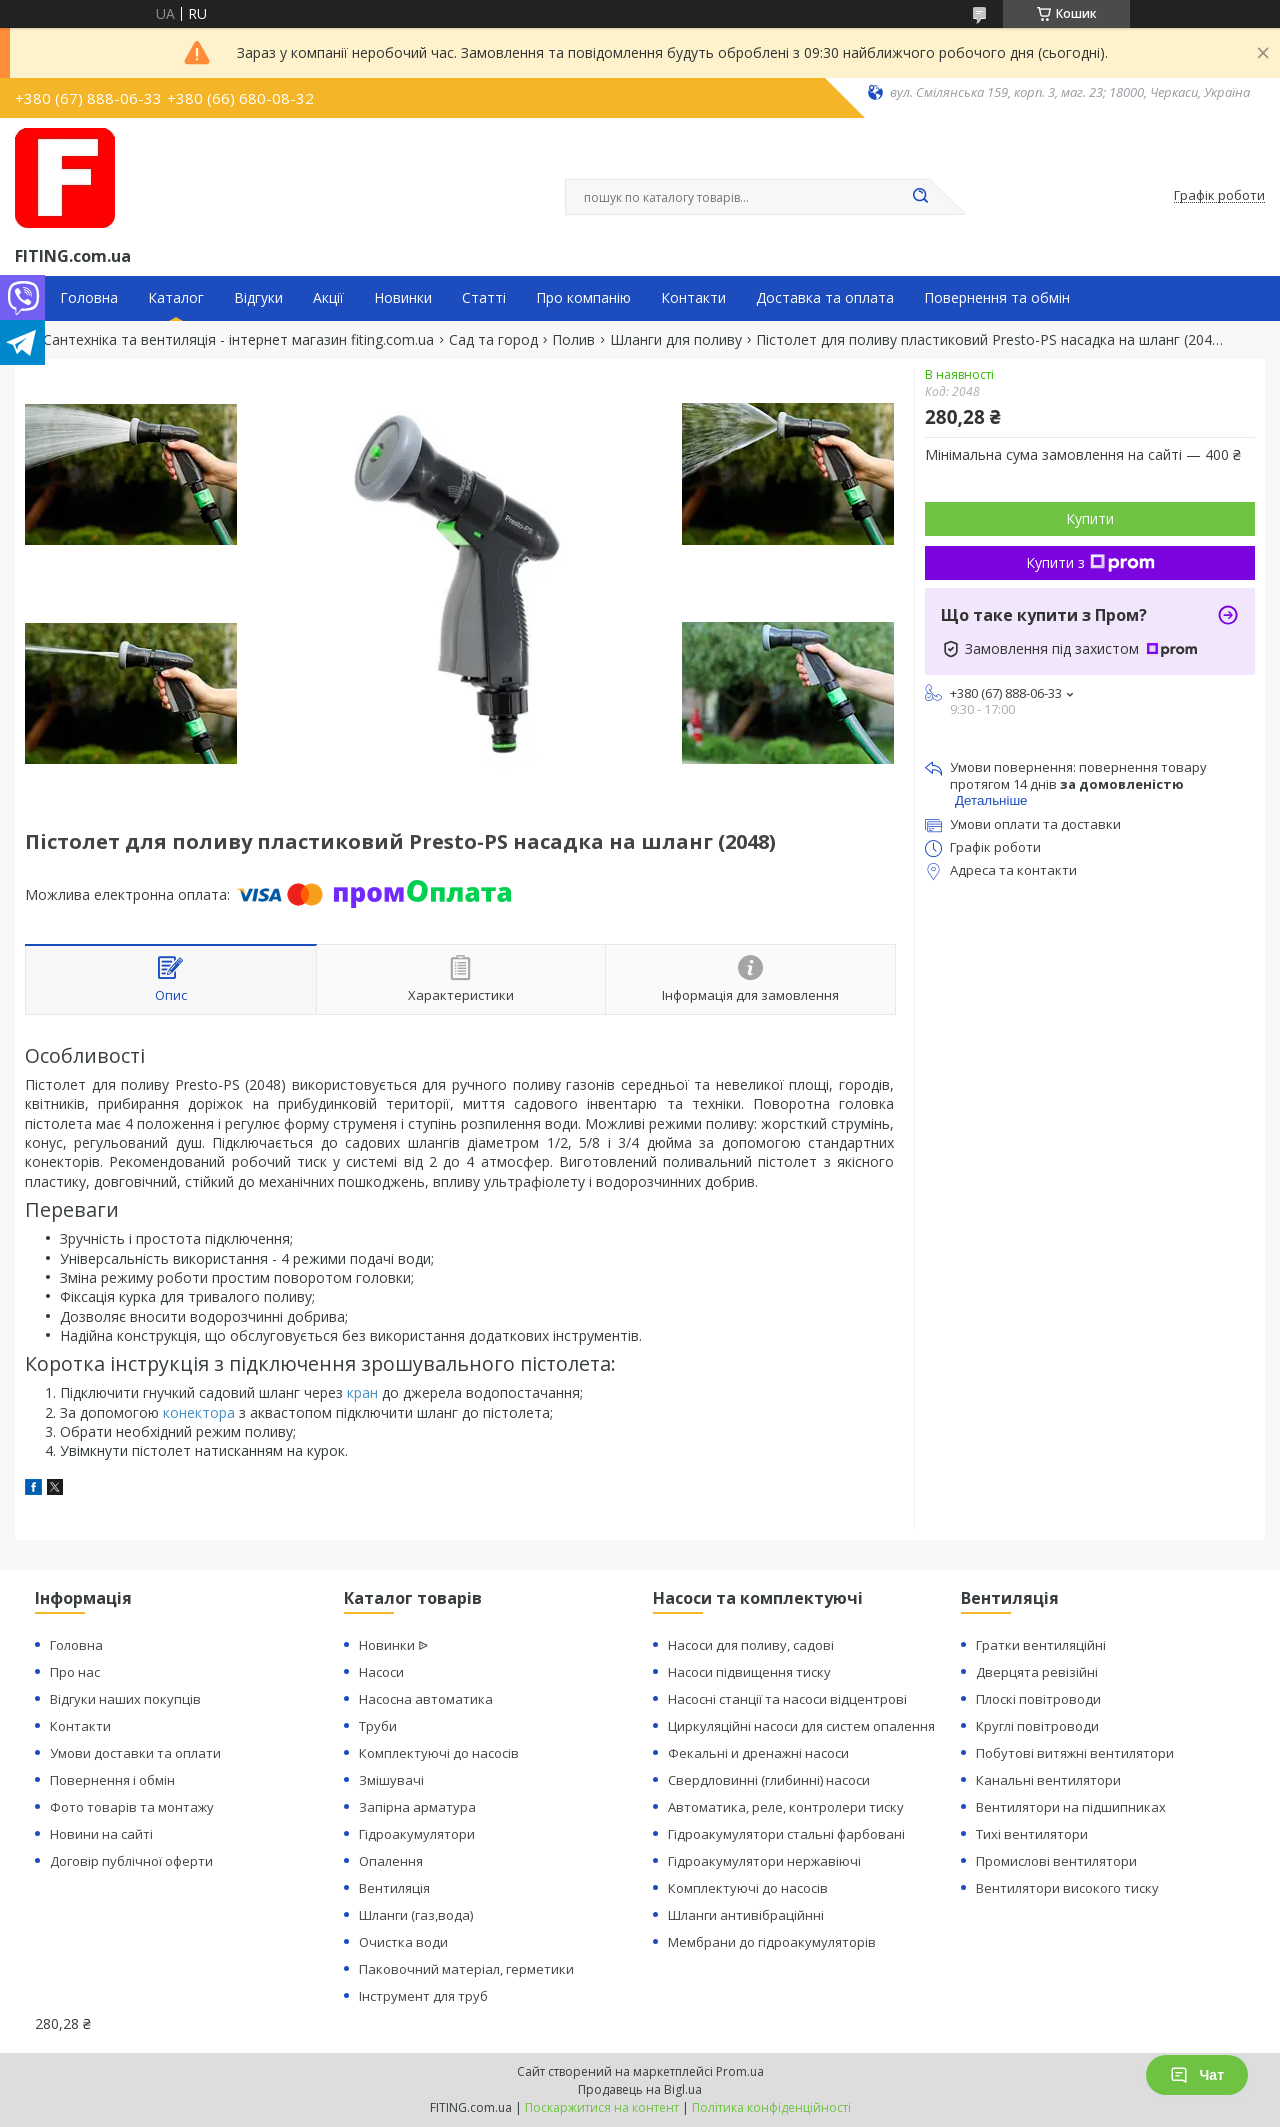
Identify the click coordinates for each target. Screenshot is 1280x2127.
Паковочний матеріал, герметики (466, 1969)
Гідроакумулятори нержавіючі (764, 1861)
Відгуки (258, 298)
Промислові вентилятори (1056, 1861)
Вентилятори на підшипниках (1071, 1807)
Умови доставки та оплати (135, 1753)
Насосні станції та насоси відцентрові (787, 1699)
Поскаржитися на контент (602, 2107)
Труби (378, 1726)
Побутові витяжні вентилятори (1075, 1753)
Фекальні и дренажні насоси (758, 1753)
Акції (328, 298)
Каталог (176, 298)
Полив (573, 340)
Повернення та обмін (997, 298)
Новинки (403, 298)
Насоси (381, 1672)
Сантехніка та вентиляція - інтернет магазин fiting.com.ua (238, 340)
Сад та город (493, 340)
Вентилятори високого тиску (1067, 1888)
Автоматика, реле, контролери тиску (786, 1807)
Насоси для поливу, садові (751, 1645)
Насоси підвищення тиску (749, 1672)
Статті (484, 298)
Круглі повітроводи (1037, 1726)
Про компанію (583, 298)
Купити (1090, 518)
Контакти (693, 298)
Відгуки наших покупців (125, 1699)
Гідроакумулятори (417, 1834)
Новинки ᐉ (393, 1645)
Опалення (391, 1861)
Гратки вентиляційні (1041, 1645)
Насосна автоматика (426, 1699)
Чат (1197, 2075)
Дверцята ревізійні (1037, 1672)
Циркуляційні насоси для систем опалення (801, 1726)
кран (362, 1392)
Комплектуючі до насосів (439, 1753)
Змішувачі (391, 1780)
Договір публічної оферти (131, 1861)
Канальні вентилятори (1048, 1780)
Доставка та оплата (825, 298)
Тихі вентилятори (1032, 1834)
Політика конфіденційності (771, 2107)
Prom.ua (740, 2071)
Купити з (1090, 562)
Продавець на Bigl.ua (640, 2089)
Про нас (75, 1672)
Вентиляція (394, 1888)
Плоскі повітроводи (1038, 1699)
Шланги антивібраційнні (746, 1915)
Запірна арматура (417, 1807)
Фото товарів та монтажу (132, 1807)
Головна (89, 298)
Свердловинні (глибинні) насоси (769, 1780)
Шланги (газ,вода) (416, 1915)
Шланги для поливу (676, 340)
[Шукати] (920, 197)
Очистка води (403, 1942)
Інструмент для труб (423, 1996)
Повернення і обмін (112, 1780)
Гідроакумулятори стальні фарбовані (786, 1834)
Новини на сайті (101, 1834)
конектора (199, 1412)
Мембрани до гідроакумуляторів (772, 1942)
